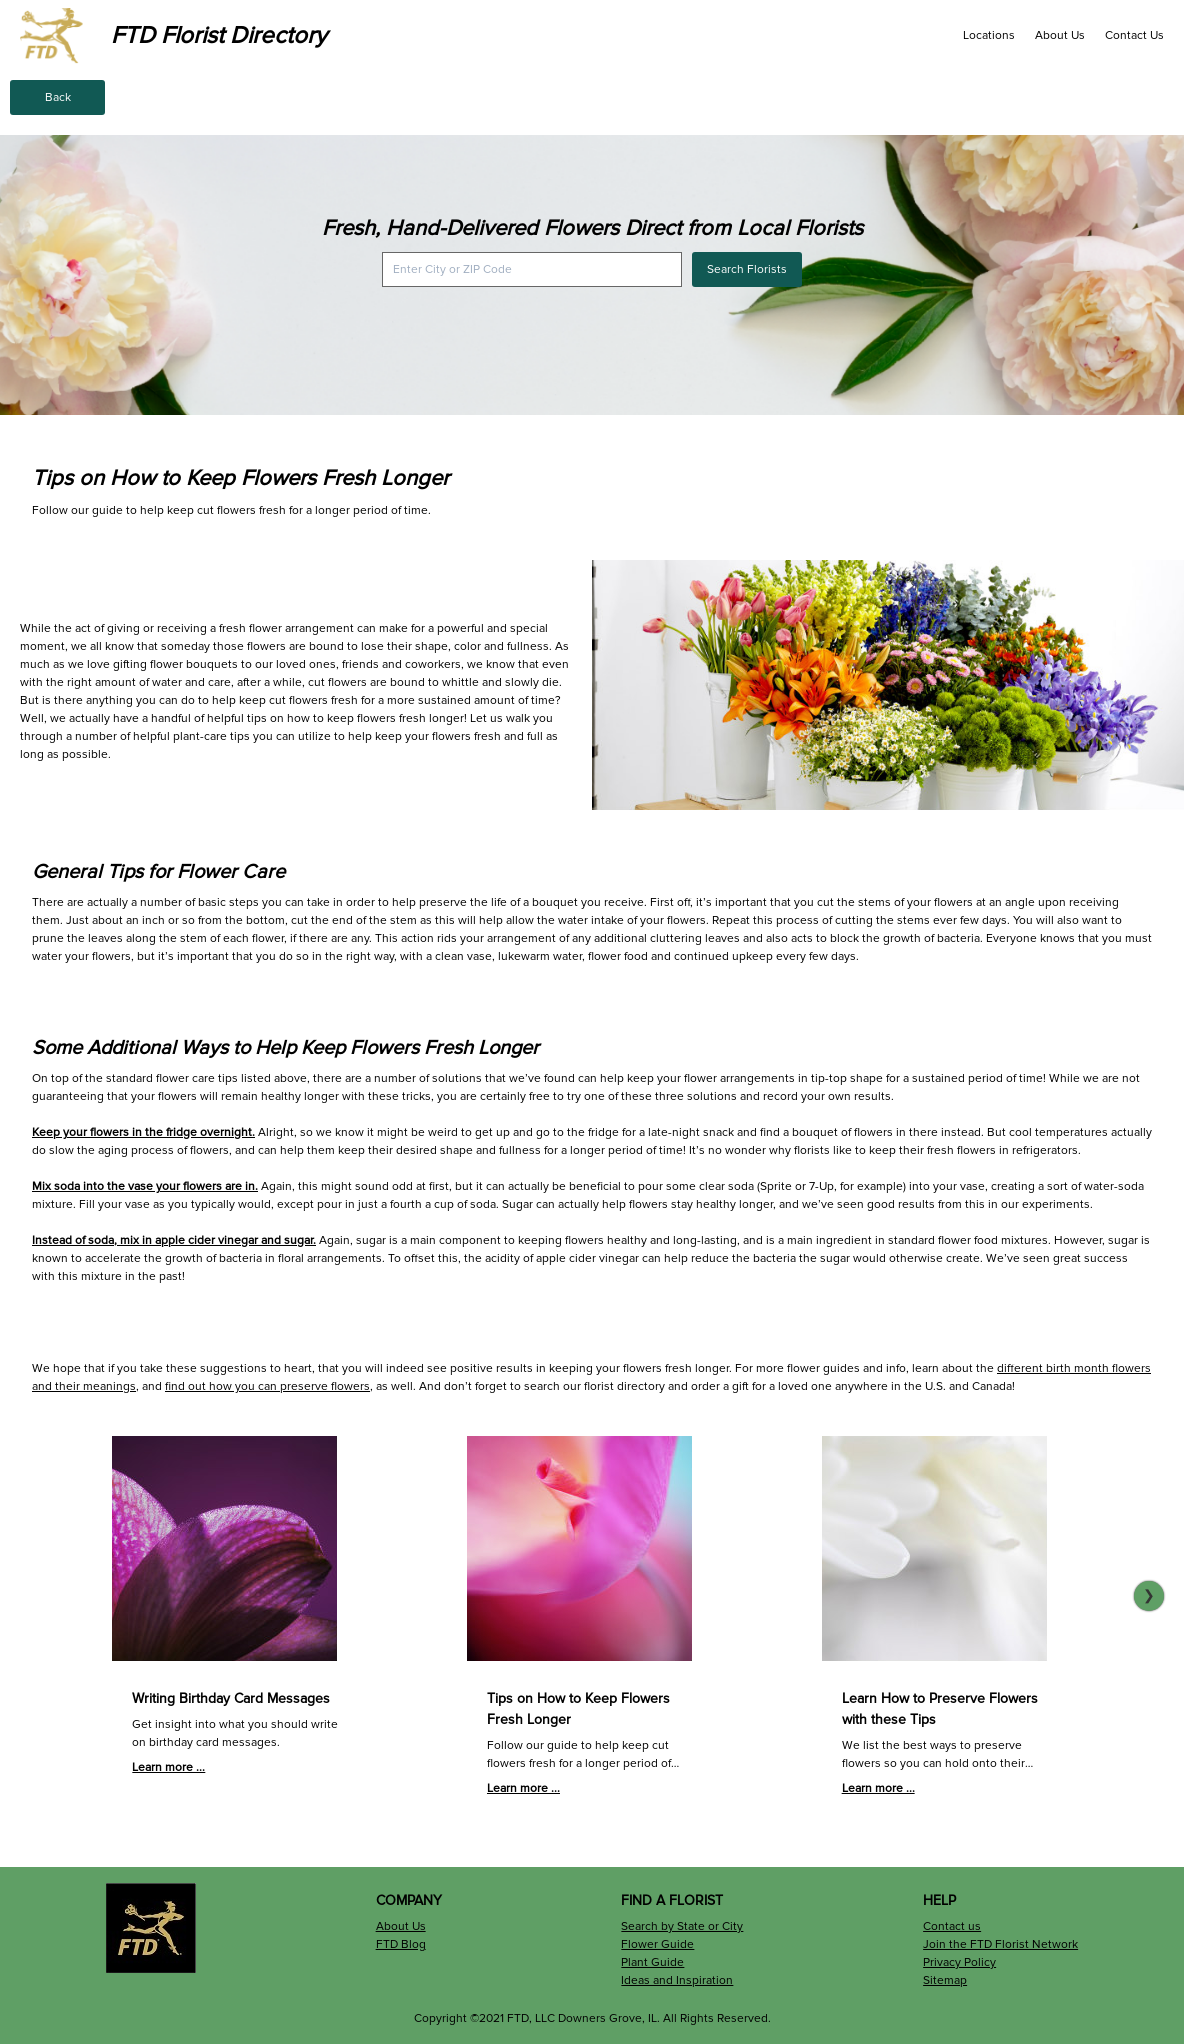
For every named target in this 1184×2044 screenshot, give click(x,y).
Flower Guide (657, 1944)
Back (58, 97)
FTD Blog (401, 1944)
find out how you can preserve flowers (267, 1386)
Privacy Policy (959, 1962)
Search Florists (747, 269)
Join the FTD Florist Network (1000, 1944)
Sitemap (945, 1980)
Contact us (952, 1926)
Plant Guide (652, 1962)
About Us (1060, 35)
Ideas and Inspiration (677, 1980)
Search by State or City (682, 1926)
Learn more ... (168, 1767)
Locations (989, 35)
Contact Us (1134, 35)
